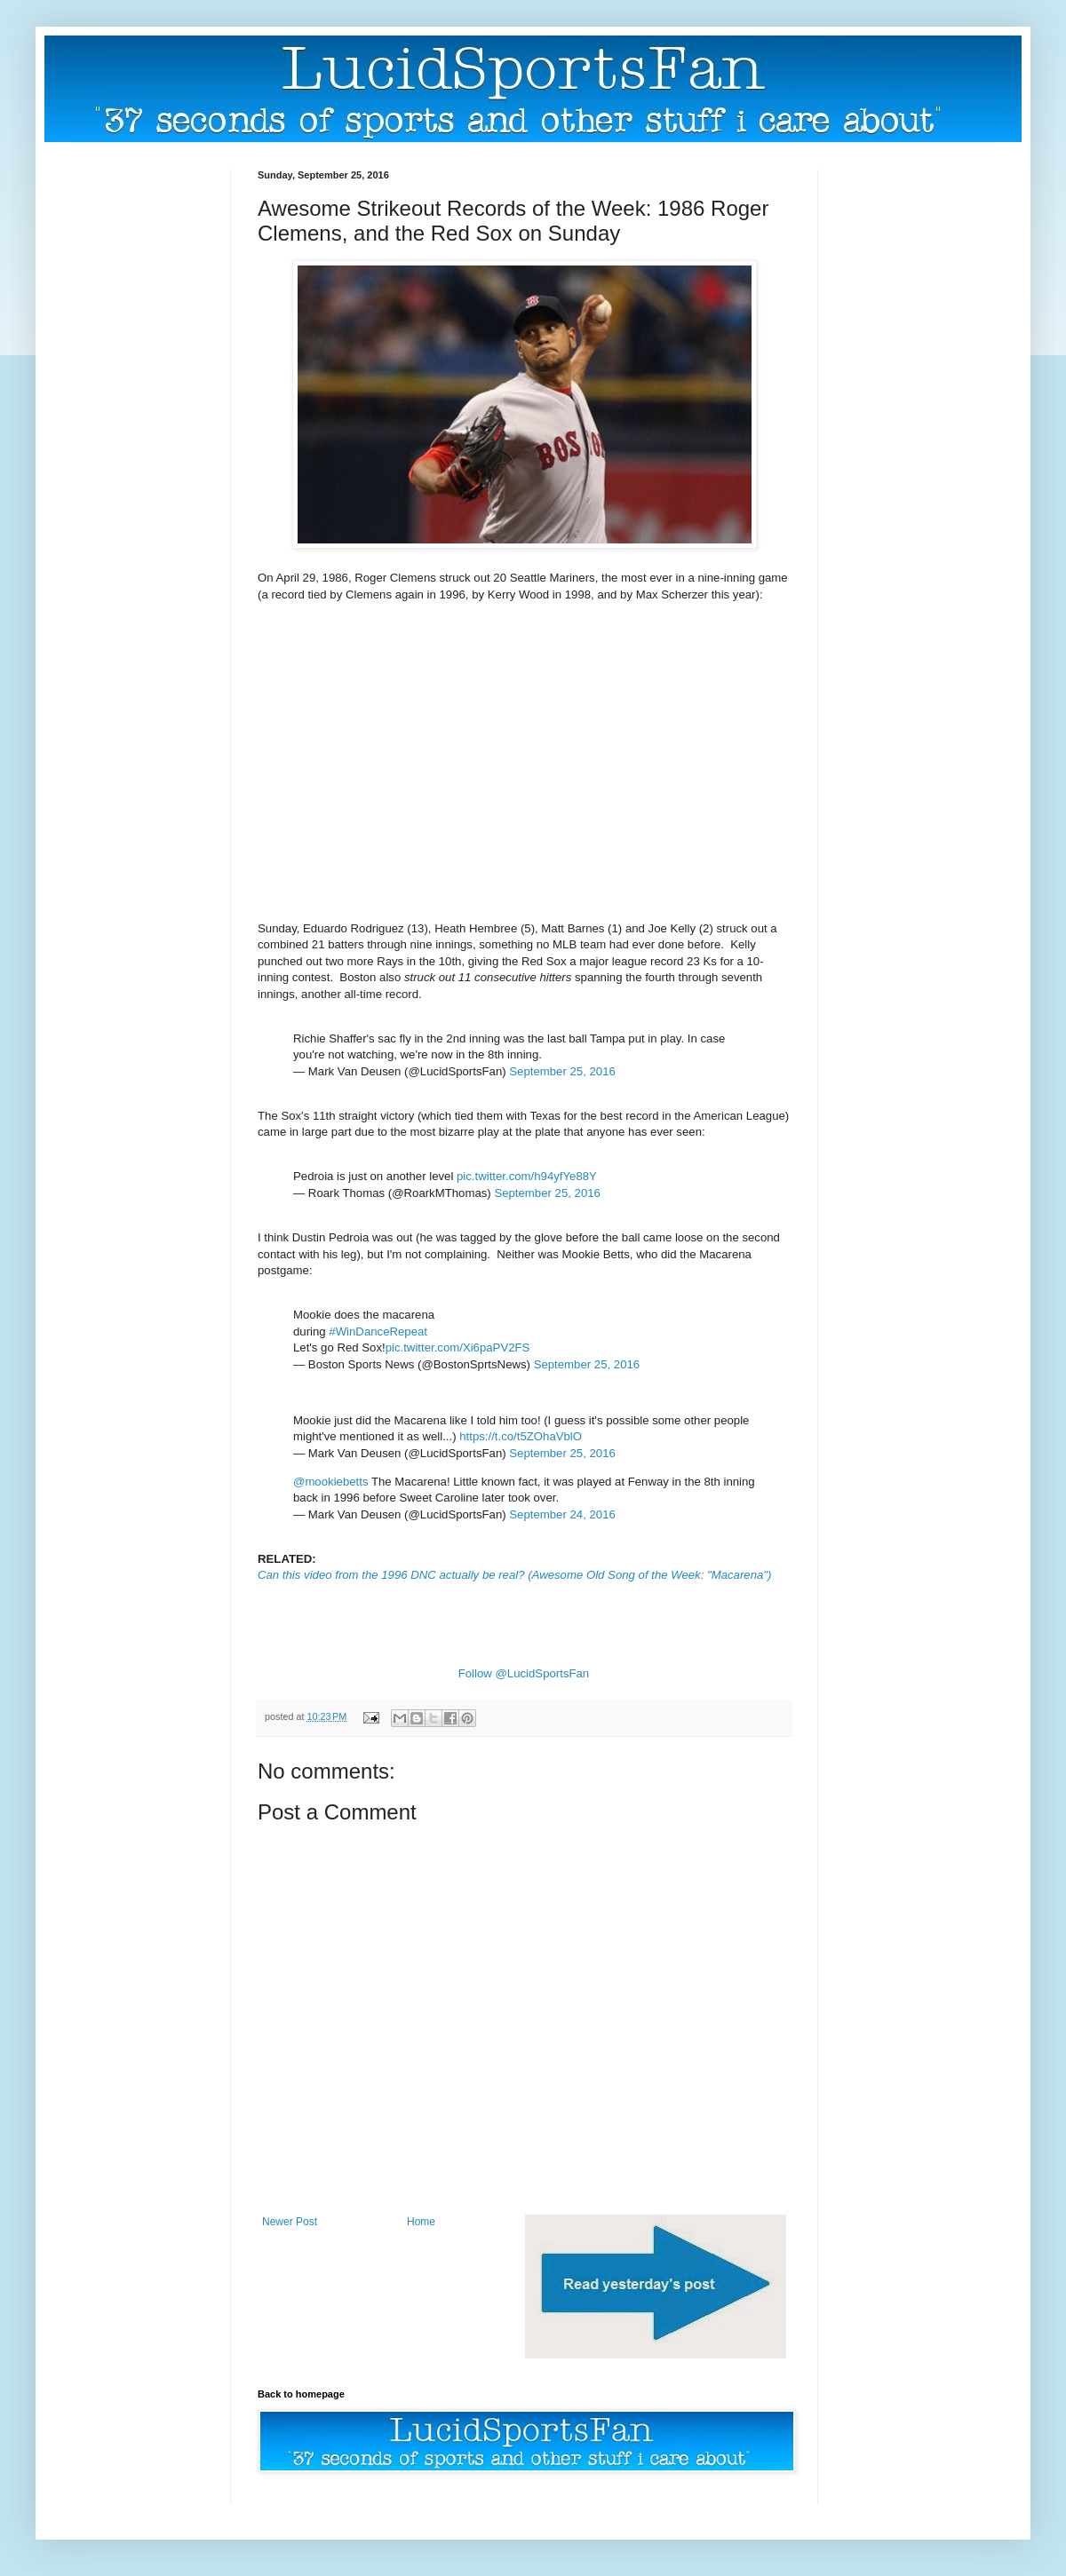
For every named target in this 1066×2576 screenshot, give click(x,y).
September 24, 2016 (562, 1514)
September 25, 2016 (562, 1071)
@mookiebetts (331, 1481)
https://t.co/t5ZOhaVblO (520, 1436)
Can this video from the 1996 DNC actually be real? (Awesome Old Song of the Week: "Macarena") (514, 1574)
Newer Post (289, 2221)
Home (421, 2221)
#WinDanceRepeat (378, 1331)
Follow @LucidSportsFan (524, 1673)
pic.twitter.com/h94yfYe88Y (527, 1176)
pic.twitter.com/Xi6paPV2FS (458, 1347)
